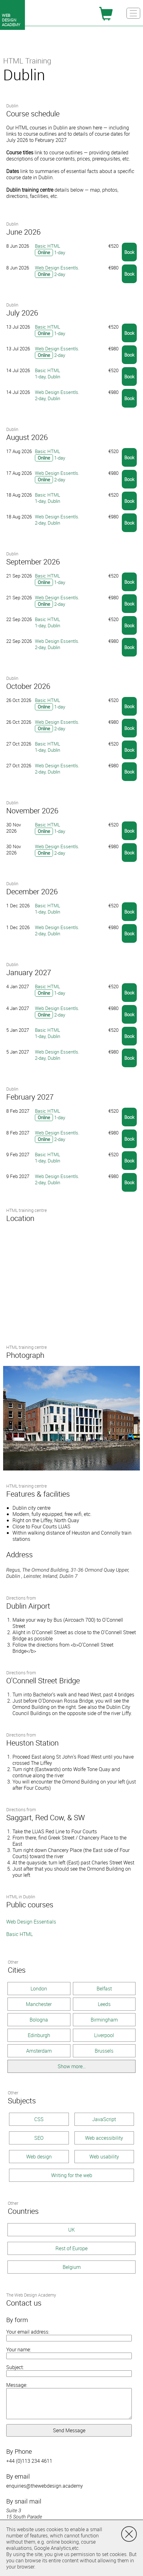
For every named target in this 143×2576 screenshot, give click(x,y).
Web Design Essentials (31, 1921)
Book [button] (129, 252)
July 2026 (22, 313)
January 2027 (28, 972)
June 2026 (23, 232)
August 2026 (27, 437)
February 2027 (30, 1097)
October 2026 (28, 686)
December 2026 (32, 891)
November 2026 (32, 811)
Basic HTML (19, 1934)
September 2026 (33, 562)
